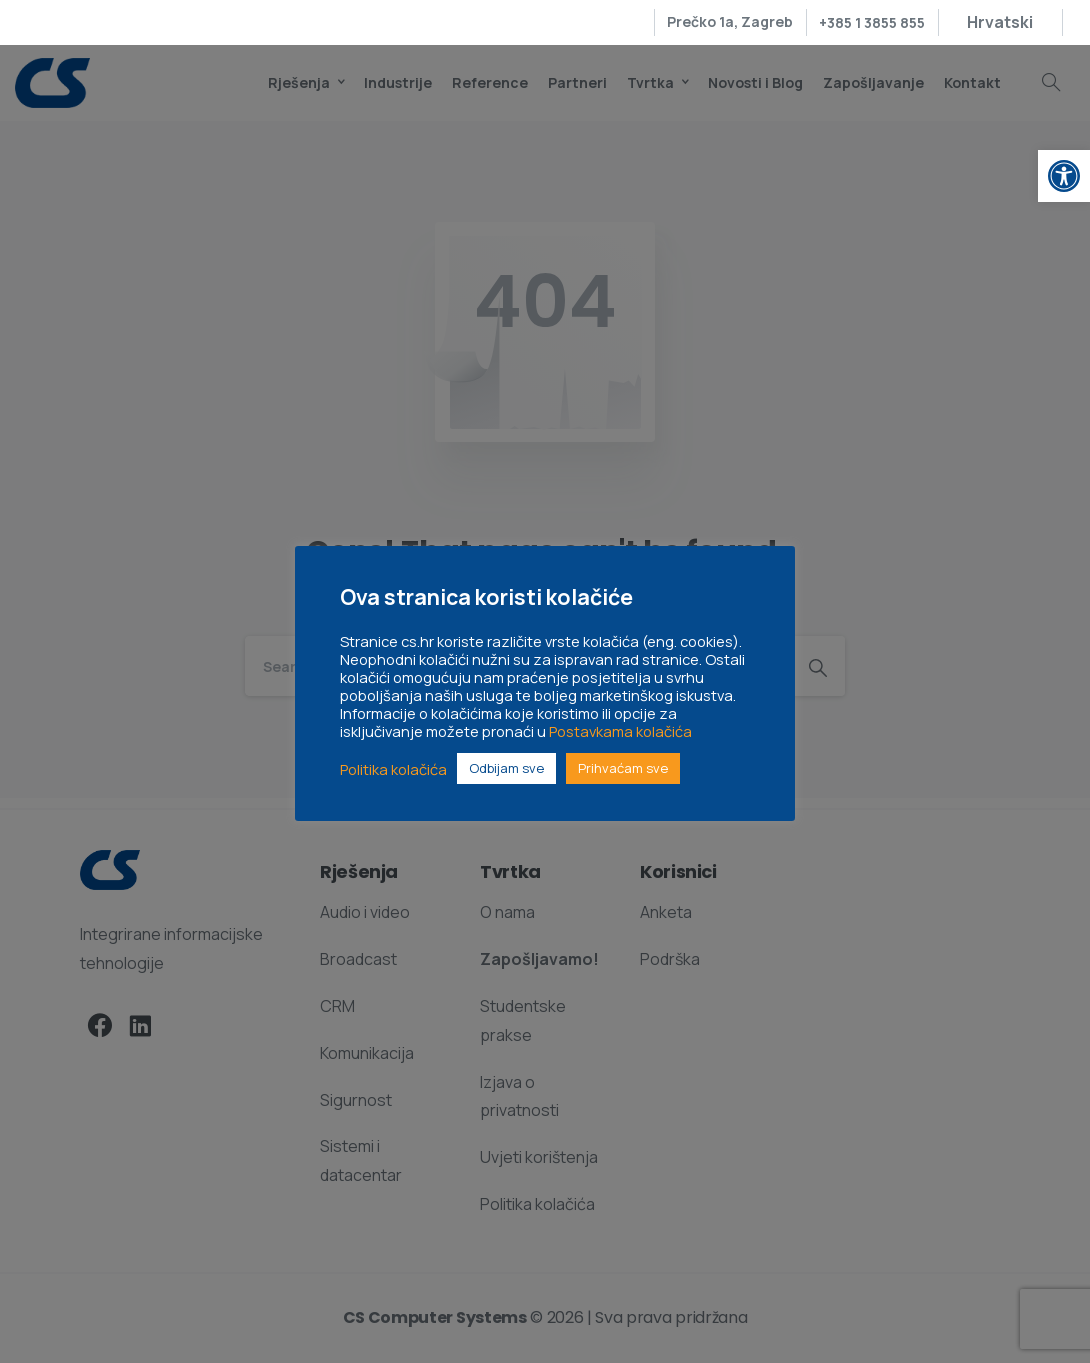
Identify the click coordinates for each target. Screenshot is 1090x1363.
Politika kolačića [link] (393, 769)
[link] (1064, 176)
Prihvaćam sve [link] (623, 768)
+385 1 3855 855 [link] (872, 22)
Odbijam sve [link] (506, 768)
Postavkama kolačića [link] (620, 731)
